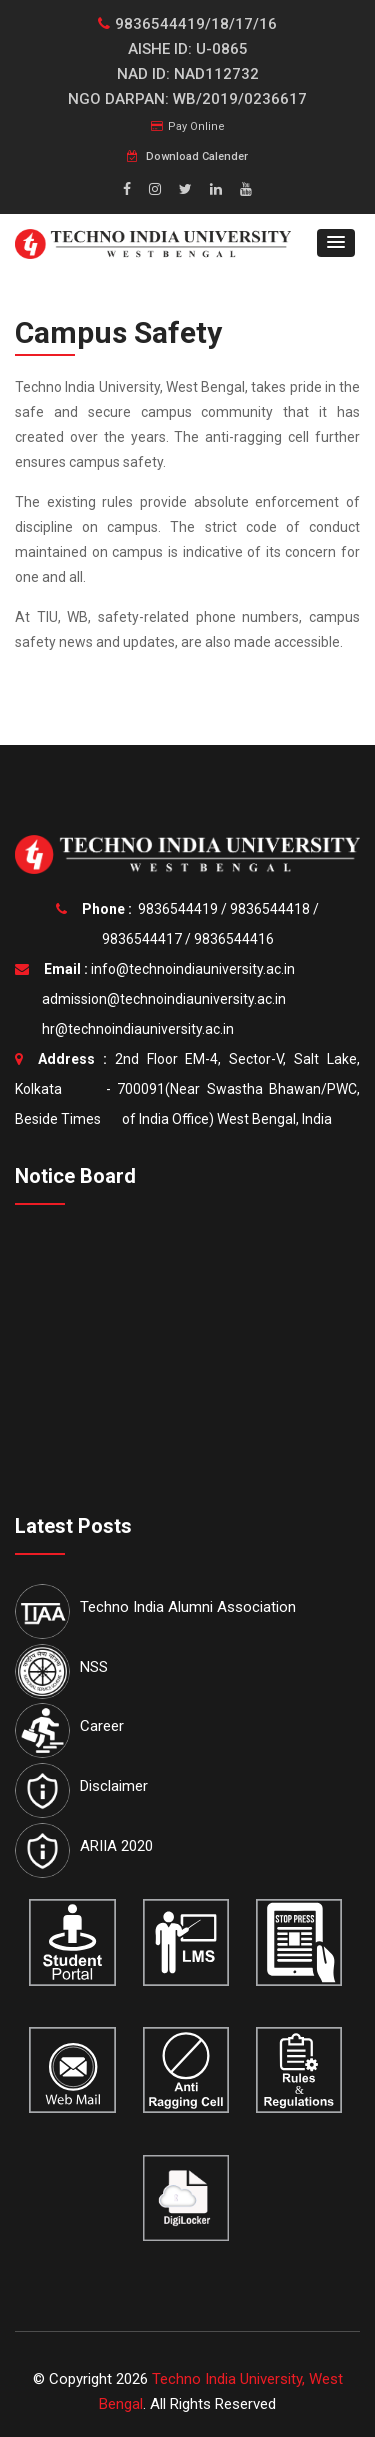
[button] (336, 243)
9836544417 (142, 939)
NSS (94, 1667)
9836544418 (270, 909)
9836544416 (234, 939)
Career (102, 1726)
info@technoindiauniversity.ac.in (193, 969)
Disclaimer (114, 1786)
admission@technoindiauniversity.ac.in (161, 999)
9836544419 (178, 909)
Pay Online (188, 126)
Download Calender (187, 156)
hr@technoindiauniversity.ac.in (135, 1029)
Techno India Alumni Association (188, 1607)
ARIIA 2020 (116, 1846)
